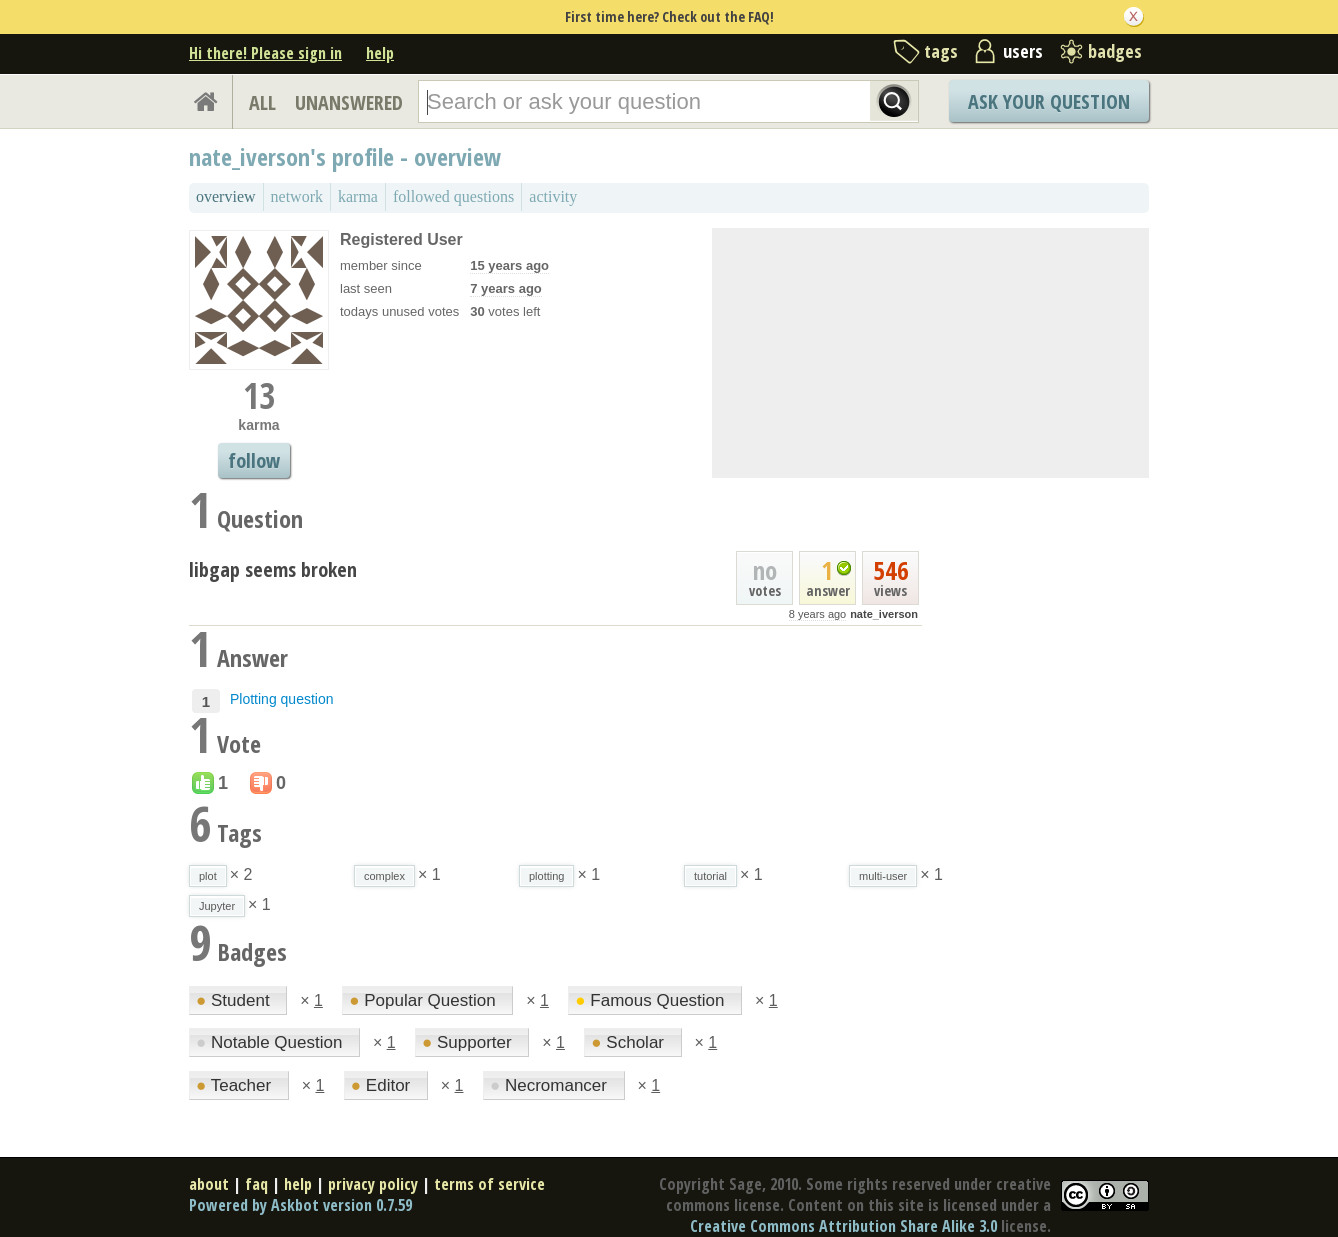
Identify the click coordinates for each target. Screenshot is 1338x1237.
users (1023, 51)
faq (256, 1184)
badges (1115, 51)
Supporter (469, 1042)
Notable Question (271, 1042)
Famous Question (652, 1000)
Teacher (236, 1085)
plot (208, 876)
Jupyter (217, 906)
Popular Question (424, 1000)
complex (384, 876)
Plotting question (282, 699)
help (380, 53)
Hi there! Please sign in (265, 53)
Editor (383, 1085)
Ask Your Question (1049, 101)
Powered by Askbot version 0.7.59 (300, 1205)
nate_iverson (884, 614)
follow (254, 460)
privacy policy (373, 1184)
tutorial (710, 876)
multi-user (883, 876)
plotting (546, 876)
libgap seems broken (273, 569)
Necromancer (551, 1085)
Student (235, 1000)
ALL (262, 102)
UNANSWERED (349, 102)
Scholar (629, 1042)
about (209, 1184)
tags (941, 51)
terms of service (489, 1184)
